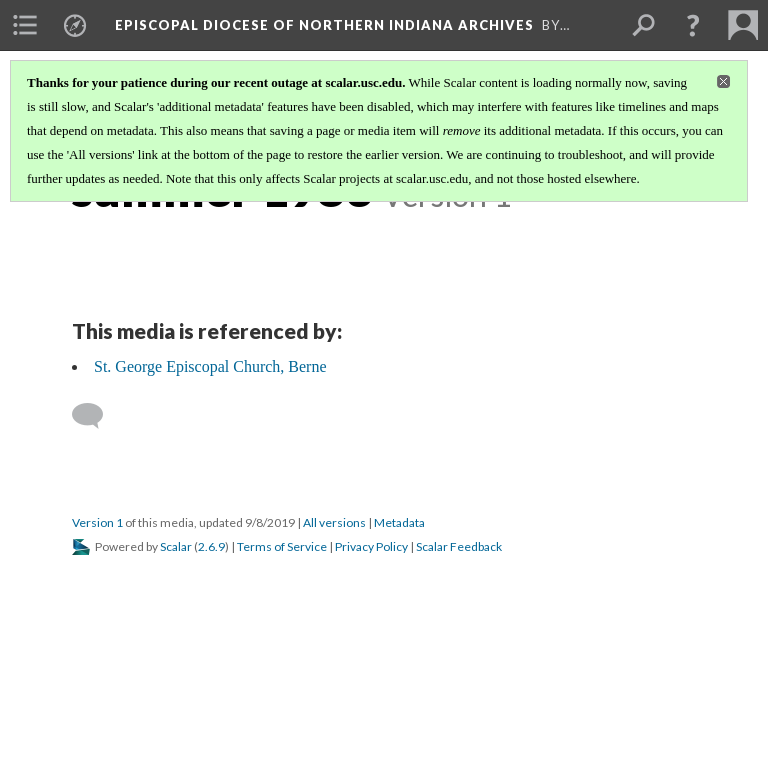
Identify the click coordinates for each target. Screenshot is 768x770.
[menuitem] (25, 25)
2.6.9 (211, 546)
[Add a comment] (96, 416)
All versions (334, 522)
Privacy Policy (371, 546)
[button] (693, 25)
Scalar (176, 546)
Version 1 (97, 522)
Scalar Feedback (459, 546)
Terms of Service (282, 546)
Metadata (399, 522)
